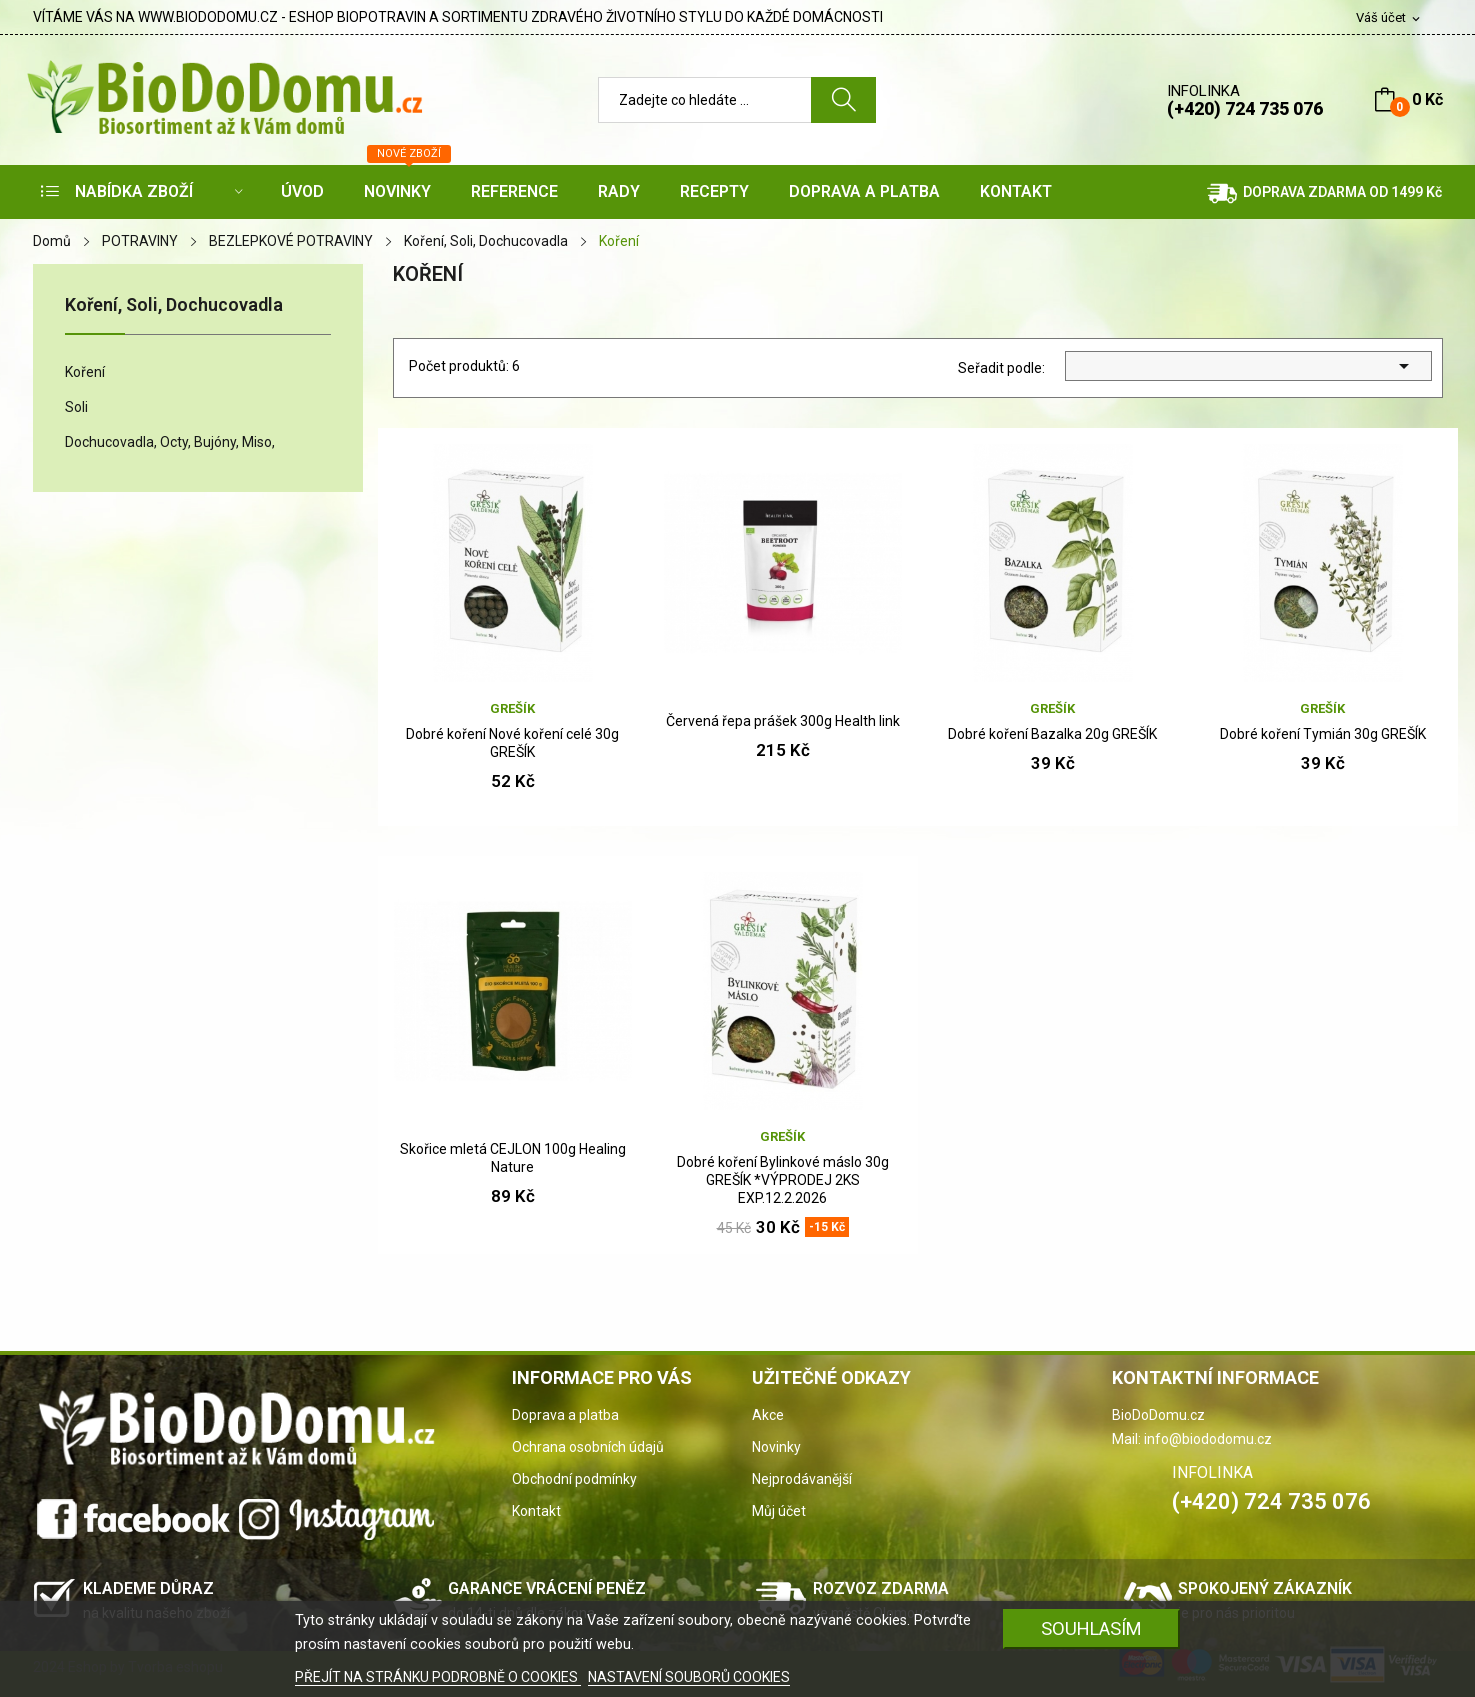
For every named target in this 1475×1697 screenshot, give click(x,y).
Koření (85, 372)
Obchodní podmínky (574, 1479)
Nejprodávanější (802, 1479)
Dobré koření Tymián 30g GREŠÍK (1323, 734)
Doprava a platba (565, 1415)
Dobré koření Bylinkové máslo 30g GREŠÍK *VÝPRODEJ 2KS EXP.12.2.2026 (783, 1180)
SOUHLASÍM (1091, 1628)
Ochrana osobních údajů (588, 1447)
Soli (76, 407)
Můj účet (779, 1511)
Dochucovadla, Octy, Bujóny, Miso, (170, 442)
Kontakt (536, 1511)
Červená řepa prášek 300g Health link (783, 721)
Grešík (512, 708)
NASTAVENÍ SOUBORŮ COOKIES (689, 1677)
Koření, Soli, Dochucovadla (174, 305)
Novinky (776, 1447)
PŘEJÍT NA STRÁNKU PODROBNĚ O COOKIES (438, 1677)
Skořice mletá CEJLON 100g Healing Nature (513, 1158)
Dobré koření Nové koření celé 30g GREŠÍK (512, 743)
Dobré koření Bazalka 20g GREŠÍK (1052, 734)
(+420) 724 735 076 (1245, 108)
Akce (768, 1415)
